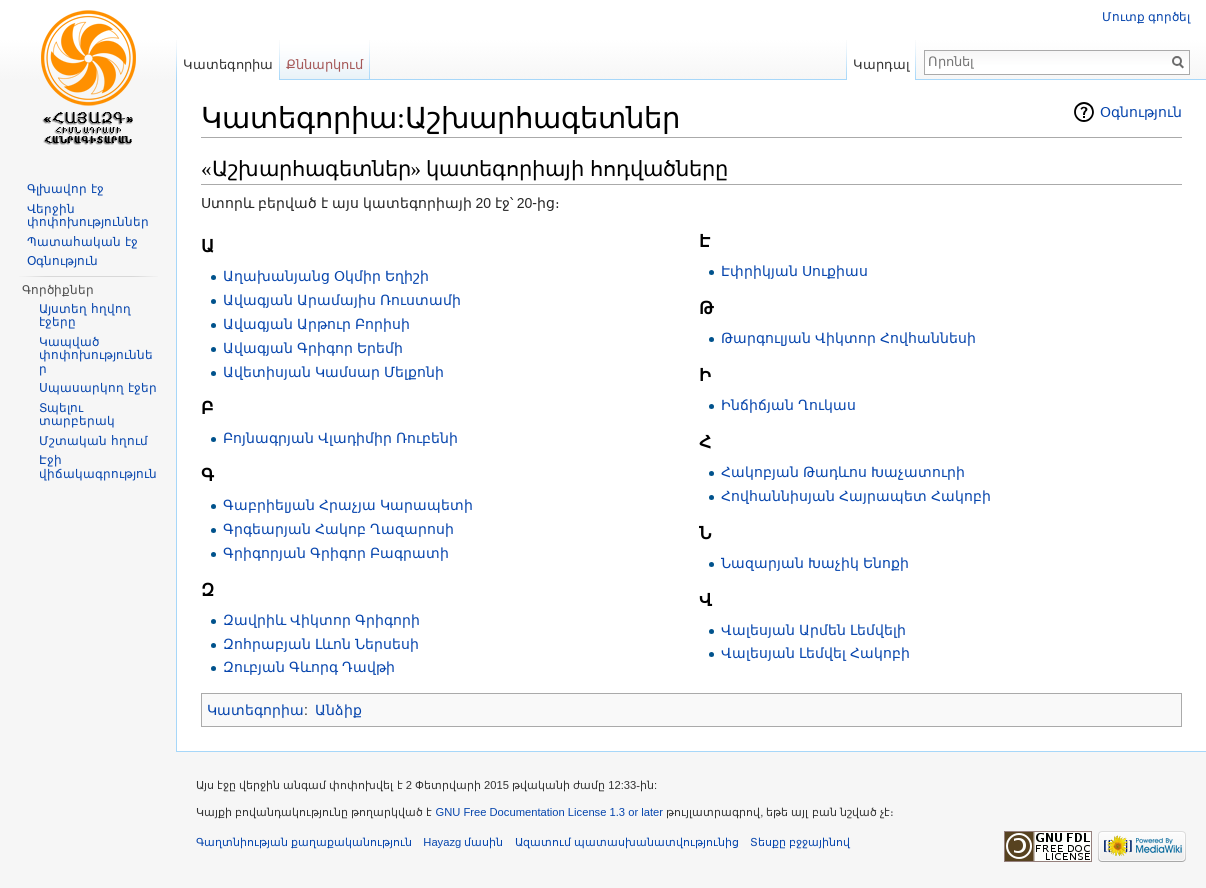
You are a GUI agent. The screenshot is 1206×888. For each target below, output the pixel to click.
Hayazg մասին (463, 842)
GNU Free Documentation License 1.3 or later (549, 812)
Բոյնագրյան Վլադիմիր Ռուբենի (340, 438)
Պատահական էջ (82, 242)
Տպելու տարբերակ (77, 415)
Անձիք (338, 710)
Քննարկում (324, 64)
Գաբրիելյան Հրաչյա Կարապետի (348, 505)
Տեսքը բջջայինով (800, 842)
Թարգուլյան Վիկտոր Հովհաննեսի (848, 338)
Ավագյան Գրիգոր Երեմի (313, 348)
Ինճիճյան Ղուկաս (788, 405)
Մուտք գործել (1146, 17)
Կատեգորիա (255, 710)
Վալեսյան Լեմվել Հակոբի (815, 653)
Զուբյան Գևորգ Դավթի (309, 667)
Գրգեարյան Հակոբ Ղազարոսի (338, 529)
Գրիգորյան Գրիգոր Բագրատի (336, 553)
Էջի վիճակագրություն (98, 467)
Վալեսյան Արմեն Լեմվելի (813, 630)
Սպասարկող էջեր (97, 388)
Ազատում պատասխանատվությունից (627, 842)
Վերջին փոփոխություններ (88, 216)
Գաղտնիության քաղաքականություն (304, 842)
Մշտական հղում (93, 441)
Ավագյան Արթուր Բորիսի (316, 324)
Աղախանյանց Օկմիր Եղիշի (326, 276)
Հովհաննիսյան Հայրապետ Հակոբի (856, 496)
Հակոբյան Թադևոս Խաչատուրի (843, 472)
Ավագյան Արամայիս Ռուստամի (342, 300)
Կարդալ (881, 64)
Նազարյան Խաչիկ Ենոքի (815, 563)
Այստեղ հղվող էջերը (84, 316)
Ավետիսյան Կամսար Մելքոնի (333, 372)
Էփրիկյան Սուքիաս (794, 271)
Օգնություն (1141, 112)
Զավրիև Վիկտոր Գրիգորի (321, 620)
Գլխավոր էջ (65, 189)
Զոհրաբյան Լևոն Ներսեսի (321, 644)
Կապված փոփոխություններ (96, 355)
